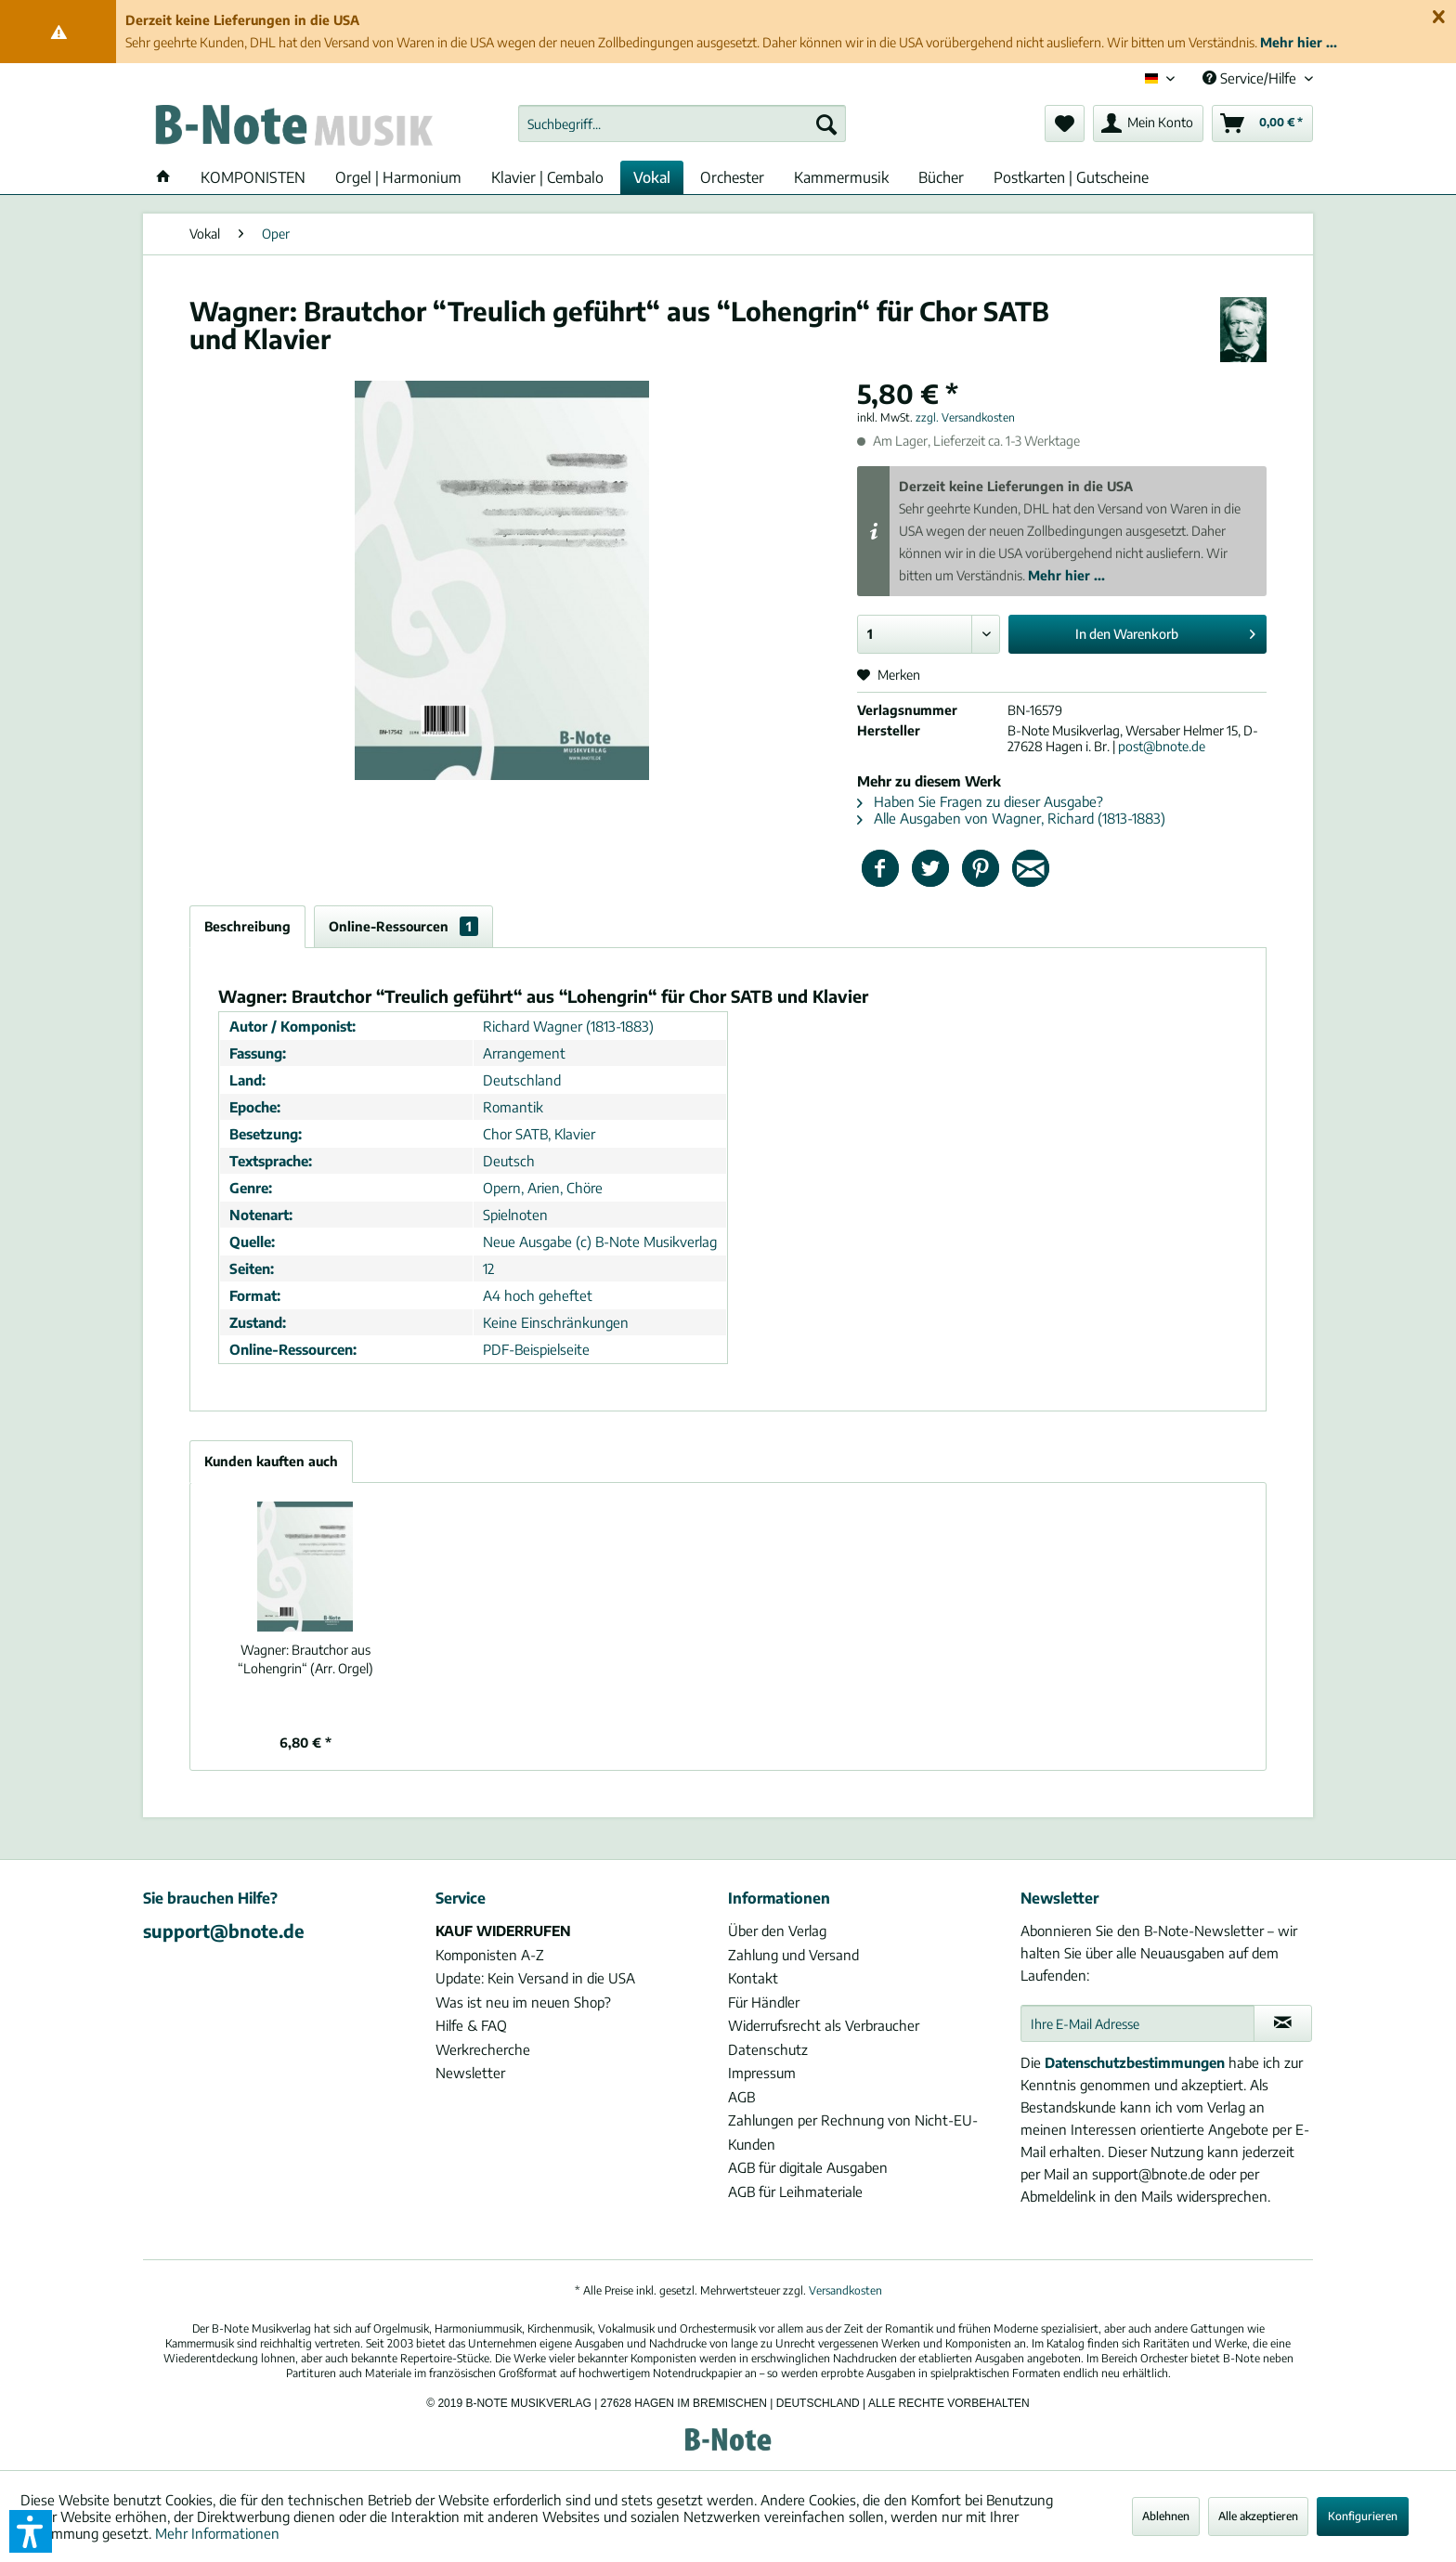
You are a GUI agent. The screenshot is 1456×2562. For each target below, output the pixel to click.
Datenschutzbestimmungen (1135, 2062)
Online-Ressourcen (403, 926)
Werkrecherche (483, 2049)
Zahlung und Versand (793, 1954)
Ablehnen (1166, 2516)
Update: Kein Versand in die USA (535, 1978)
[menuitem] (682, 123)
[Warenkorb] (1262, 123)
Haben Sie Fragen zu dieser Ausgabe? (980, 801)
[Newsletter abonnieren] (1283, 2023)
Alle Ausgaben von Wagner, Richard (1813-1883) (1011, 818)
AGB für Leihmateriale (795, 2191)
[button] (30, 2531)
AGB (741, 2096)
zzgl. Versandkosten (965, 417)
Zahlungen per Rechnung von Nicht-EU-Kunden (853, 2132)
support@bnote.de (224, 1930)
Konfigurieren (1363, 2516)
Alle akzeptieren (1258, 2516)
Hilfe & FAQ (471, 2025)
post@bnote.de (1161, 746)
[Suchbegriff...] (682, 123)
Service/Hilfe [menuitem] (1251, 78)
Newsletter (470, 2072)
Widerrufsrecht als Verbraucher (823, 2025)
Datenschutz (768, 2049)
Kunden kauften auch (271, 1461)
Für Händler (764, 2002)
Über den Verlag (777, 1930)
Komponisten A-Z (490, 1954)
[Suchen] (826, 123)
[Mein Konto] (1148, 123)
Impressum (762, 2072)
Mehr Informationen (217, 2533)
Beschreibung (247, 926)
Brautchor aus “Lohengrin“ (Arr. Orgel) (305, 1659)
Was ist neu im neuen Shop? (523, 2002)
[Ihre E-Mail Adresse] (1137, 2023)
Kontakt (753, 1978)
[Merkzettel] (1065, 123)
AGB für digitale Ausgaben (808, 2167)
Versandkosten (845, 2290)
